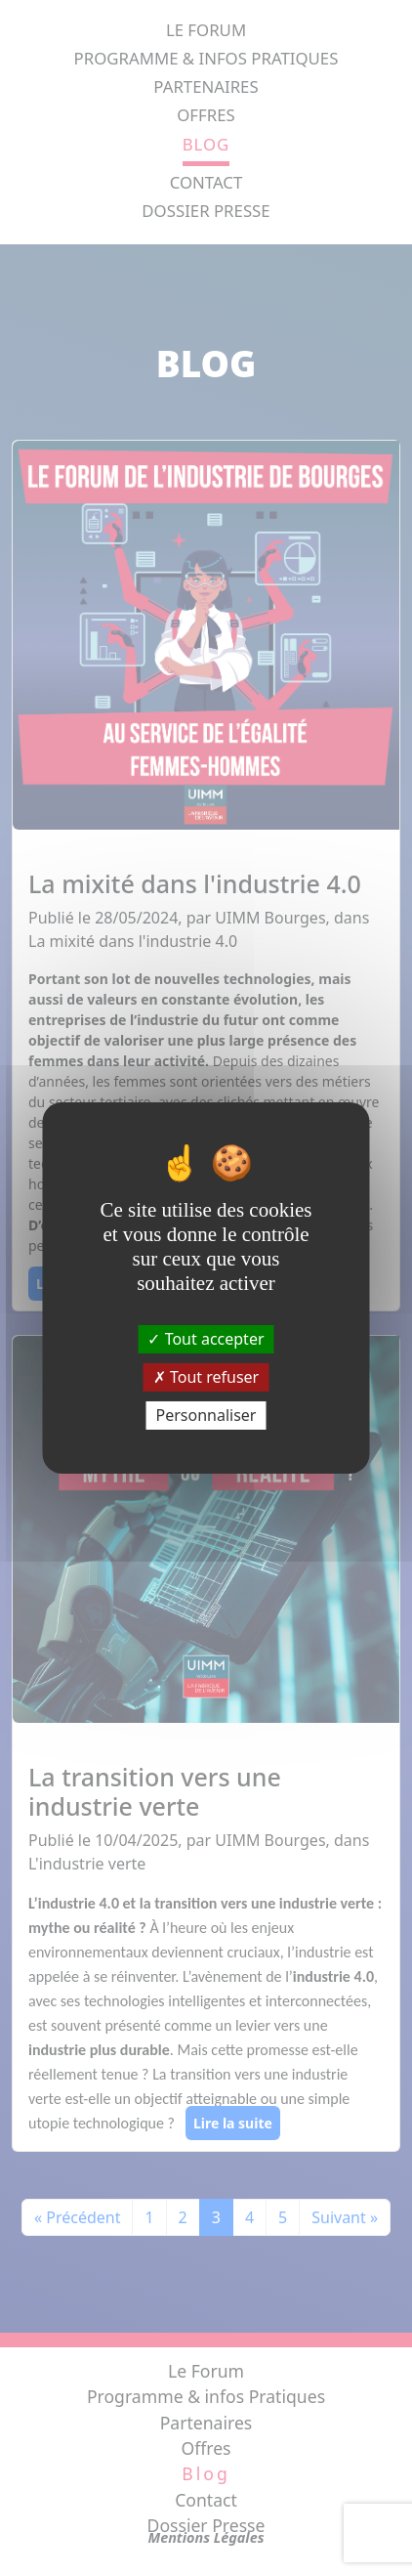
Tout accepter (205, 1338)
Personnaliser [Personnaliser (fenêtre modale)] (206, 1415)
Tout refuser (206, 1377)
